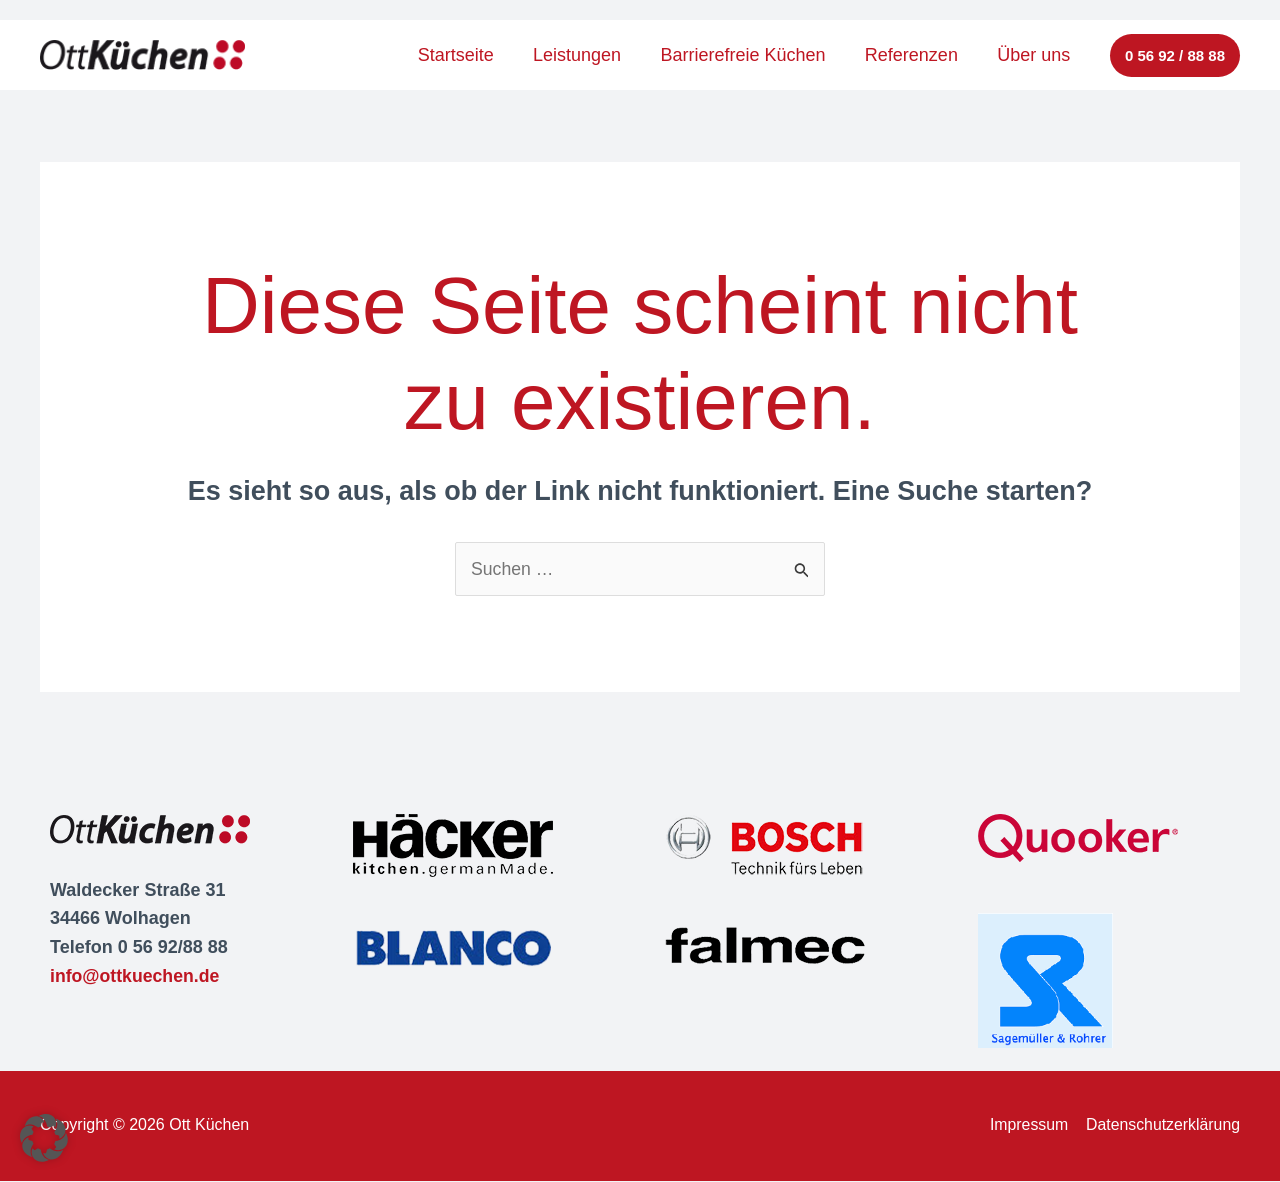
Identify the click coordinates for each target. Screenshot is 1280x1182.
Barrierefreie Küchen (751, 55)
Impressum (1026, 1125)
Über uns (1035, 55)
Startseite (471, 55)
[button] (1175, 55)
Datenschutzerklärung (1162, 1125)
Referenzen (916, 55)
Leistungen (589, 55)
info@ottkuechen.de (136, 976)
